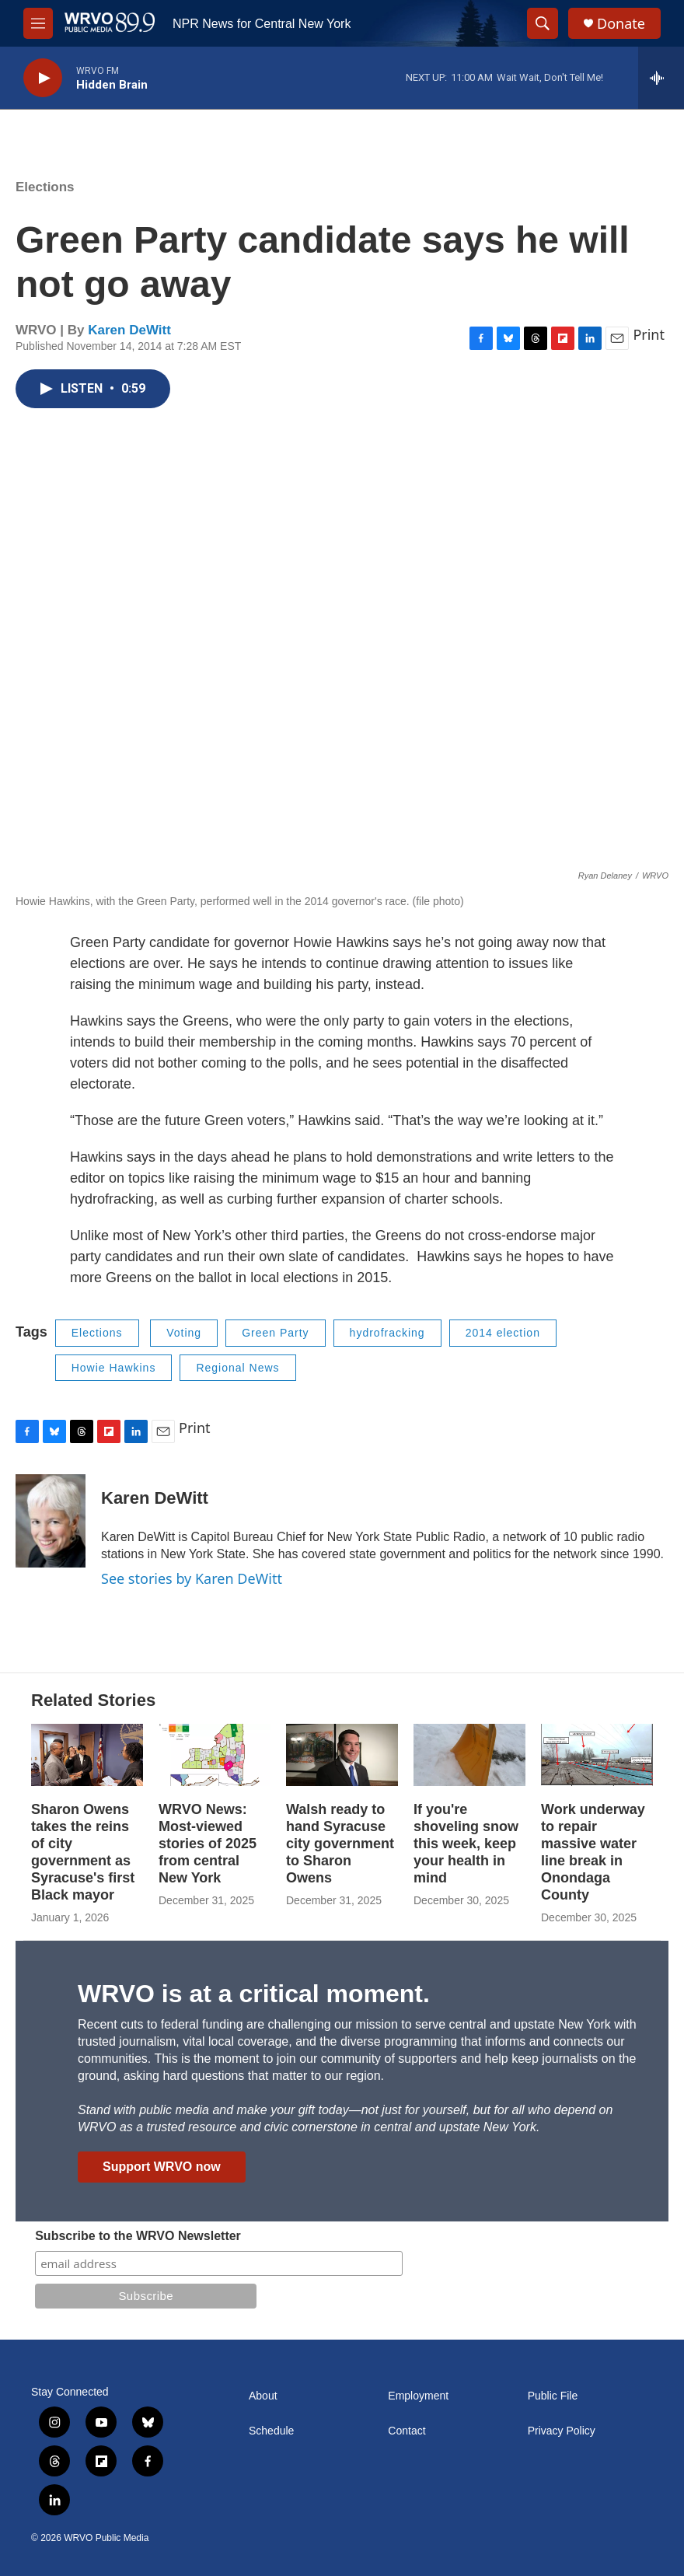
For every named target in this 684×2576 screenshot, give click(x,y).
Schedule (271, 2431)
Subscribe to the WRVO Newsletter (138, 2235)
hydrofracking (387, 1332)
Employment (418, 2396)
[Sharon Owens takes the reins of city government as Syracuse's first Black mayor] (87, 1755)
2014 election (503, 1332)
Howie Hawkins (114, 1367)
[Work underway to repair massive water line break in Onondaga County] (597, 1755)
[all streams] (661, 78)
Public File (553, 2396)
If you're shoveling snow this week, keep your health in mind (466, 1844)
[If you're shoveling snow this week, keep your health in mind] (469, 1755)
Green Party (275, 1332)
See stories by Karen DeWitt (191, 1578)
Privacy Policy (561, 2431)
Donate (621, 24)
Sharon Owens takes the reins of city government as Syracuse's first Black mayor (82, 1852)
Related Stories (93, 1700)
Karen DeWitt (129, 330)
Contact (406, 2431)
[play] (42, 78)
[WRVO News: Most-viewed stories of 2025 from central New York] (214, 1755)
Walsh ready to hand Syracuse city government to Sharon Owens (340, 1844)
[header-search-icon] (542, 23)
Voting (183, 1332)
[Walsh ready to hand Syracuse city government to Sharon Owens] (342, 1755)
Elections (45, 187)
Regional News (237, 1367)
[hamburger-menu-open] (38, 23)
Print (649, 334)
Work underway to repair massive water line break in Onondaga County (593, 1852)
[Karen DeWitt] (51, 1521)
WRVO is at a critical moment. (254, 1994)
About (263, 2396)
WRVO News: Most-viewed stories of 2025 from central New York (207, 1844)
